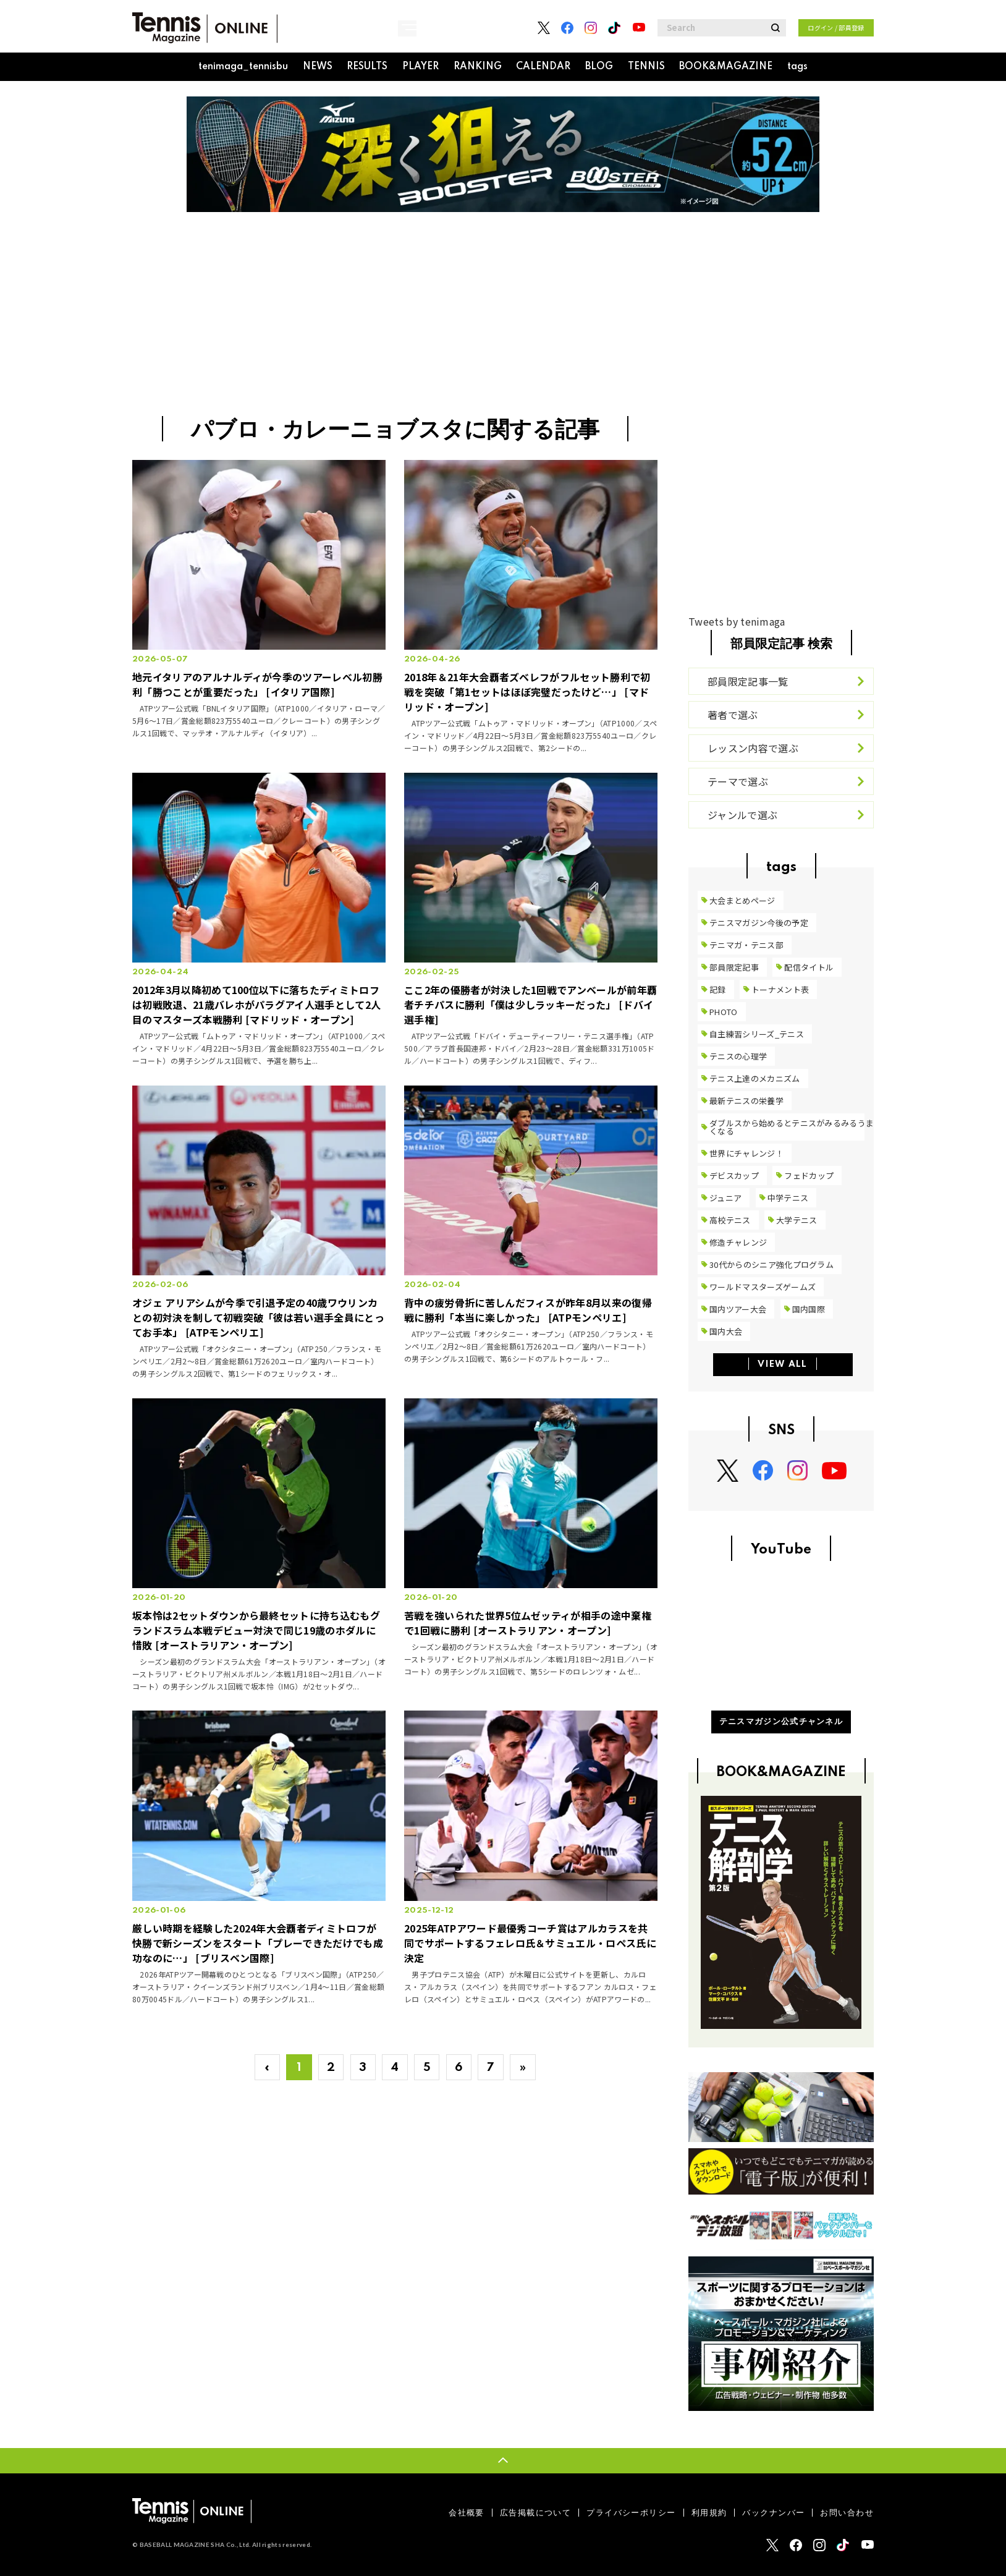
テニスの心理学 (738, 1056)
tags (797, 67)
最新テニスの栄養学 (746, 1101)
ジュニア (725, 1198)
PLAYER (420, 67)
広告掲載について (535, 2513)
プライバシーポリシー (630, 2513)
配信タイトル (809, 967)
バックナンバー (773, 2513)
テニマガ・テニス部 (746, 945)
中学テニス (788, 1198)
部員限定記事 (734, 967)
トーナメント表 (780, 989)
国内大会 (725, 1331)
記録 (717, 989)
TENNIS (646, 67)
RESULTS (367, 67)
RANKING (478, 67)
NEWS (317, 67)
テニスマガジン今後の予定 (758, 923)
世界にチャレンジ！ (746, 1153)
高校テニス (730, 1220)
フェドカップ (809, 1175)
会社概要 (466, 2513)
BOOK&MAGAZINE (725, 67)
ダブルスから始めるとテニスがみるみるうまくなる (791, 1127)
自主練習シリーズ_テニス (756, 1034)
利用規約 (709, 2513)
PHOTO (723, 1012)
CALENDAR (543, 67)
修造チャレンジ (738, 1242)
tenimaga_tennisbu (243, 67)
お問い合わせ (847, 2513)
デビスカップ (734, 1175)
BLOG (599, 67)
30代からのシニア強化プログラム (771, 1264)
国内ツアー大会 (737, 1309)
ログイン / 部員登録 (836, 27)
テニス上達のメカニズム (754, 1078)
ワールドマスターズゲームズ (762, 1287)
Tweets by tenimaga (736, 621)
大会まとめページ (742, 900)
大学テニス (797, 1220)
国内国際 (808, 1309)
